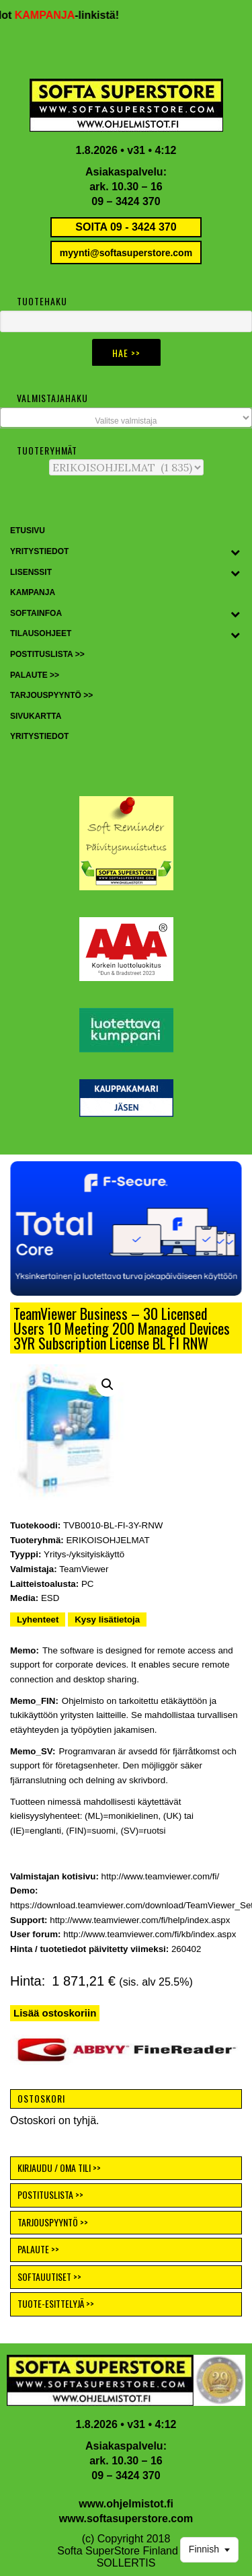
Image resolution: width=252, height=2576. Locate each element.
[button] (126, 1228)
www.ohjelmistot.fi (126, 2503)
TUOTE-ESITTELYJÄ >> (55, 2303)
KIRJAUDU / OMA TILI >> (59, 2167)
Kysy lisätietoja (107, 1619)
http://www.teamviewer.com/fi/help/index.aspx (140, 1920)
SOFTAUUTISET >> (49, 2276)
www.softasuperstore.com (126, 2518)
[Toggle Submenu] (235, 552)
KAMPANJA (49, 15)
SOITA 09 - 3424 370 (125, 227)
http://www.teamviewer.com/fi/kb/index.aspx (149, 1934)
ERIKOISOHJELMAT (107, 1540)
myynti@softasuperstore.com (126, 252)
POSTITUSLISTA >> (50, 2194)
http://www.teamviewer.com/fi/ (160, 1876)
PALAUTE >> (38, 2249)
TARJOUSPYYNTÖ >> (52, 2222)
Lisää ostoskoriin (54, 2013)
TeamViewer (83, 1569)
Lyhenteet (37, 1619)
